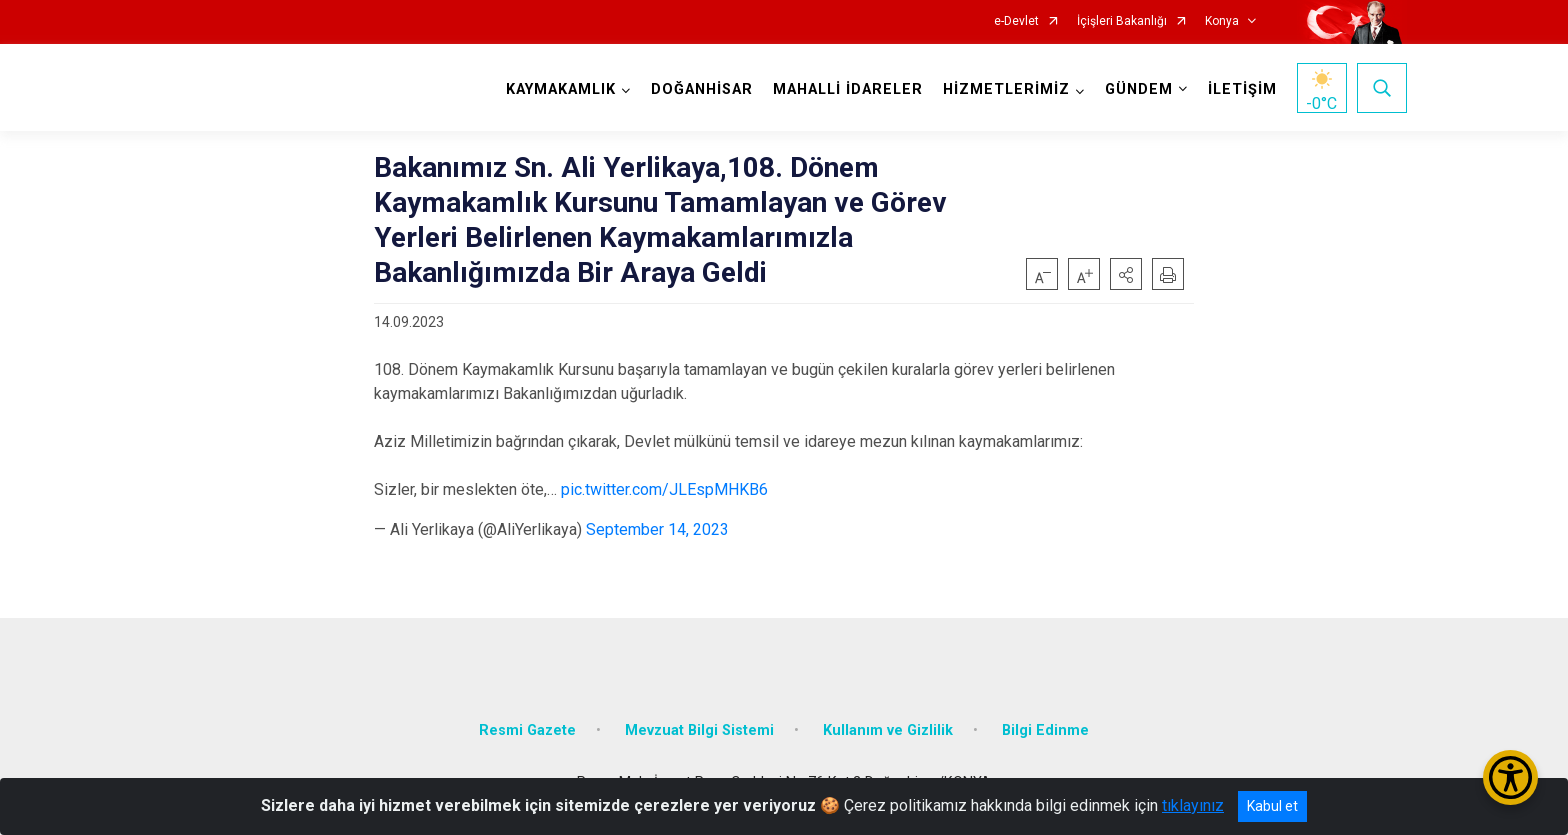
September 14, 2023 (657, 529)
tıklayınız (1193, 805)
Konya (1222, 21)
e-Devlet (1016, 21)
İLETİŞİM (1242, 89)
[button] (1126, 274)
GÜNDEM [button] (1139, 89)
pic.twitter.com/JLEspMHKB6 (664, 489)
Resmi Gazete (527, 730)
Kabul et (1272, 806)
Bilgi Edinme (1045, 730)
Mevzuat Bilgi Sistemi (699, 730)
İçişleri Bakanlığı (1122, 21)
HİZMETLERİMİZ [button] (1006, 89)
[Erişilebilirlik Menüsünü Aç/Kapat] (1510, 777)
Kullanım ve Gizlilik (888, 730)
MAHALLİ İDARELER (848, 89)
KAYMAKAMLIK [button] (561, 89)
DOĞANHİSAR (702, 89)
